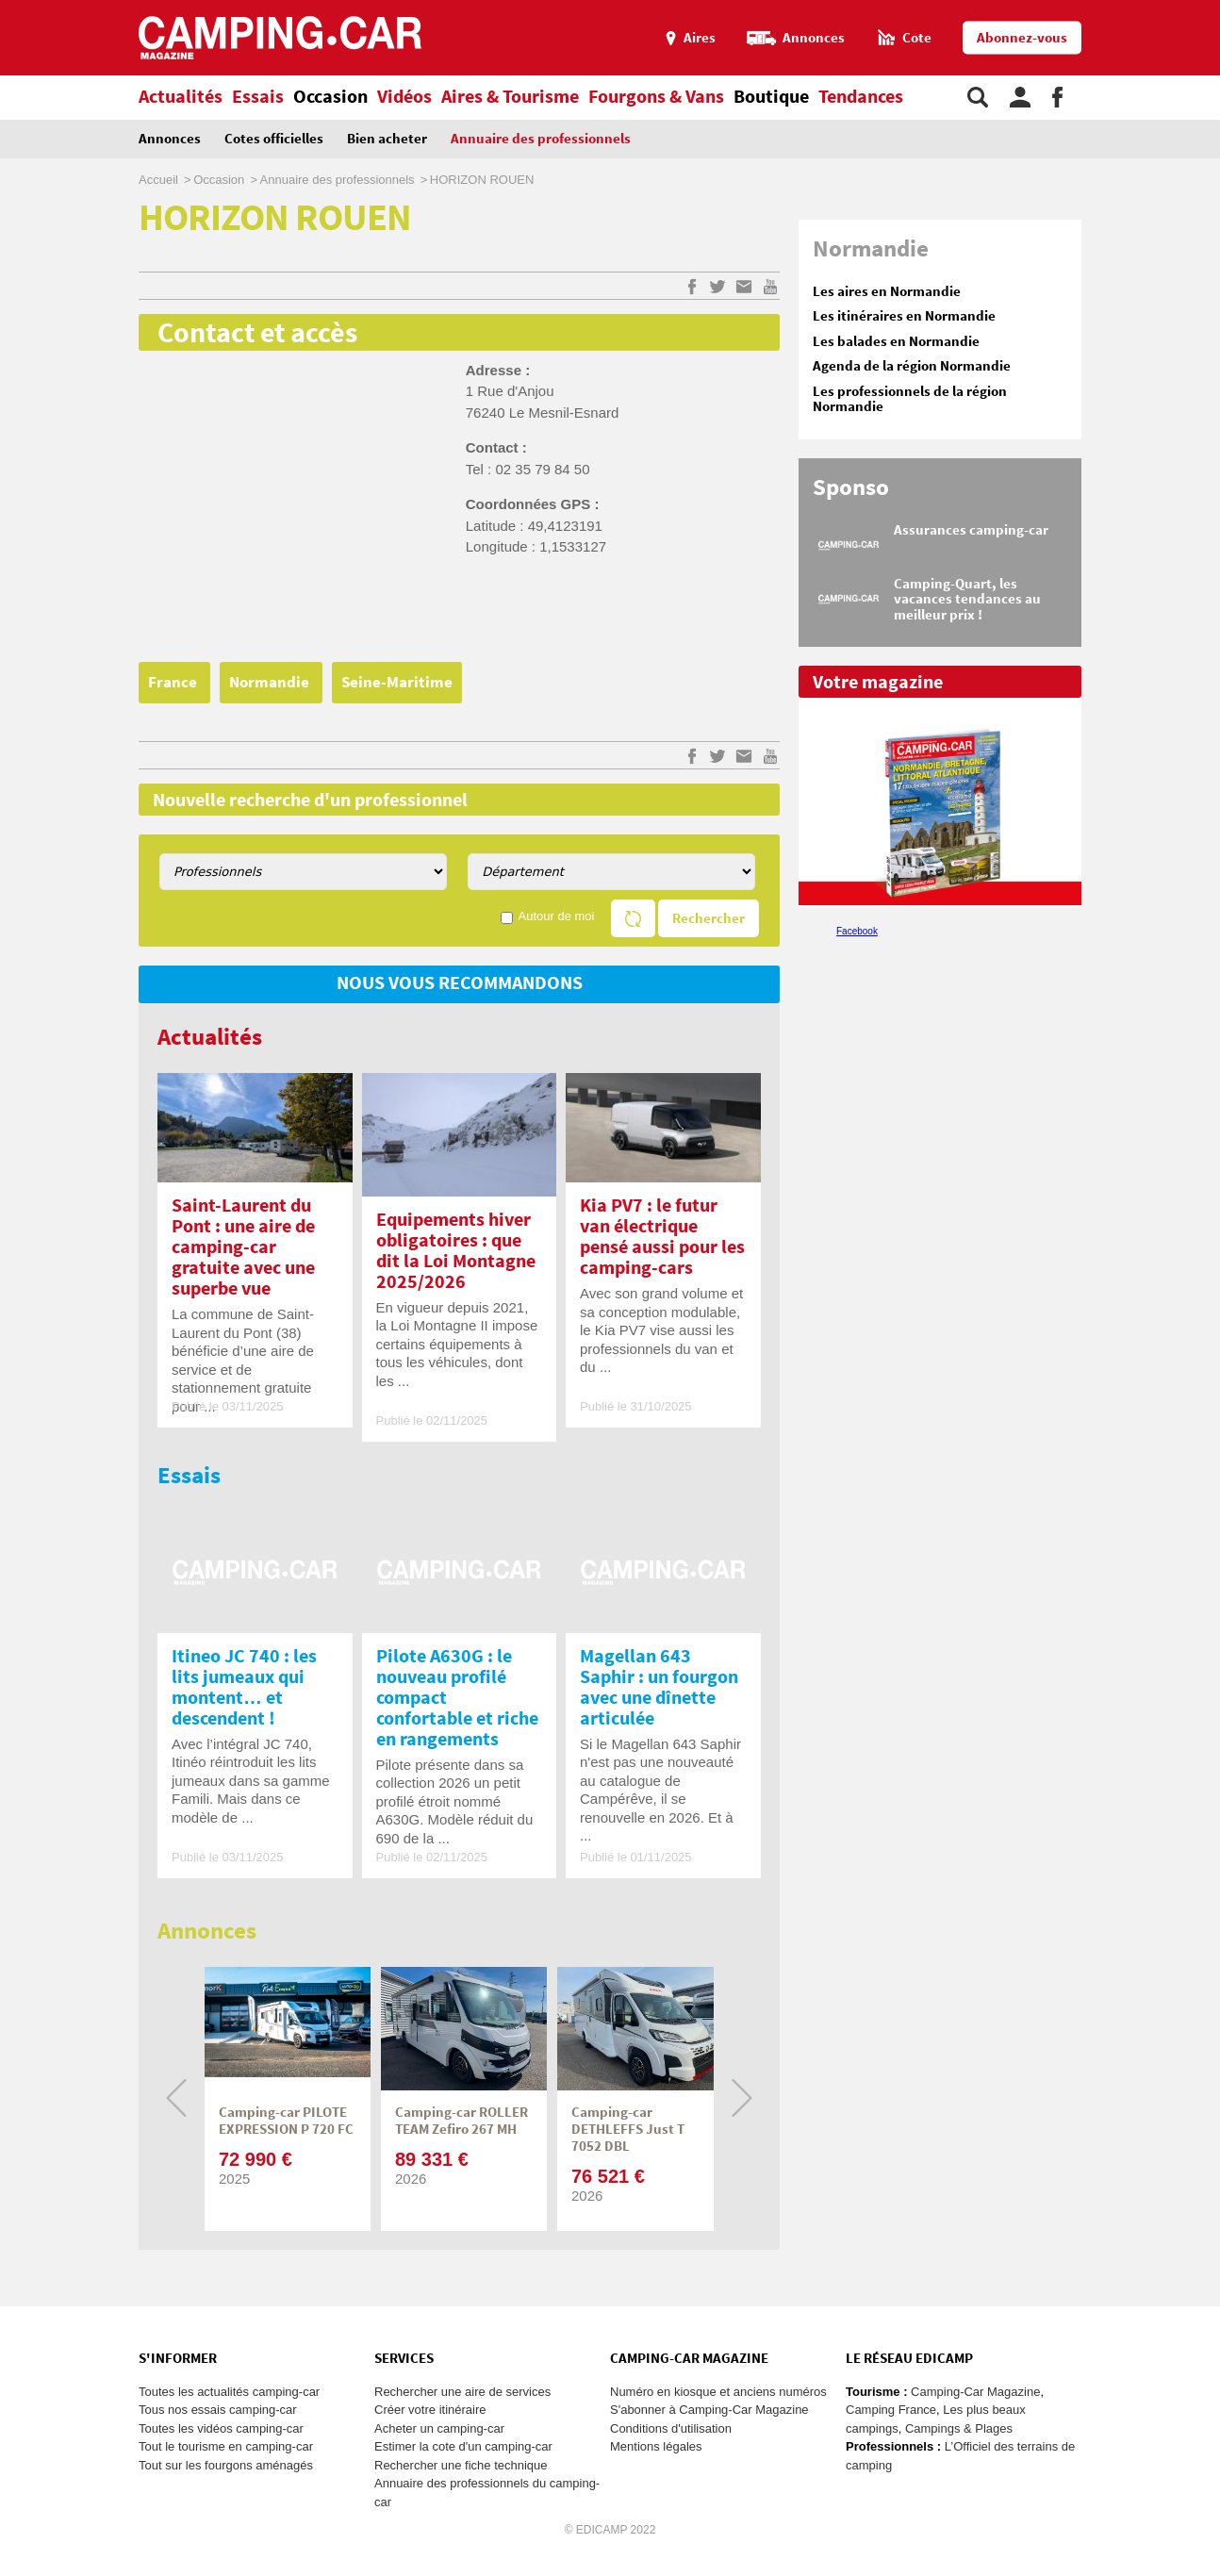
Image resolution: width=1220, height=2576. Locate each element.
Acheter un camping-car (439, 2428)
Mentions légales (656, 2446)
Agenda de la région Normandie (912, 366)
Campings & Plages (959, 2428)
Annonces (170, 139)
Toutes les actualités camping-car (229, 2392)
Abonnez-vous (1022, 38)
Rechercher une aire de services (462, 2392)
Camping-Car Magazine (975, 2392)
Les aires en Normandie (887, 292)
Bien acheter (387, 139)
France (174, 682)
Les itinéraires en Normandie (904, 316)
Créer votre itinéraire (430, 2410)
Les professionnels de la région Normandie (910, 400)
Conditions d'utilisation (671, 2428)
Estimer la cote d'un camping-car (463, 2446)
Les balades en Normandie (896, 342)
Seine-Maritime (397, 682)
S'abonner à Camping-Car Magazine (709, 2410)
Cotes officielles (273, 139)
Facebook (857, 931)
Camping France (891, 2410)
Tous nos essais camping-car (218, 2410)
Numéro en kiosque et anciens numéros (718, 2392)
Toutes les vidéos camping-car (221, 2428)
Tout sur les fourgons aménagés (226, 2465)
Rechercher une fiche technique (461, 2465)
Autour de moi (557, 916)
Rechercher (708, 919)
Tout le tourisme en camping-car (226, 2446)
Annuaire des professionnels (541, 139)
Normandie (271, 682)
